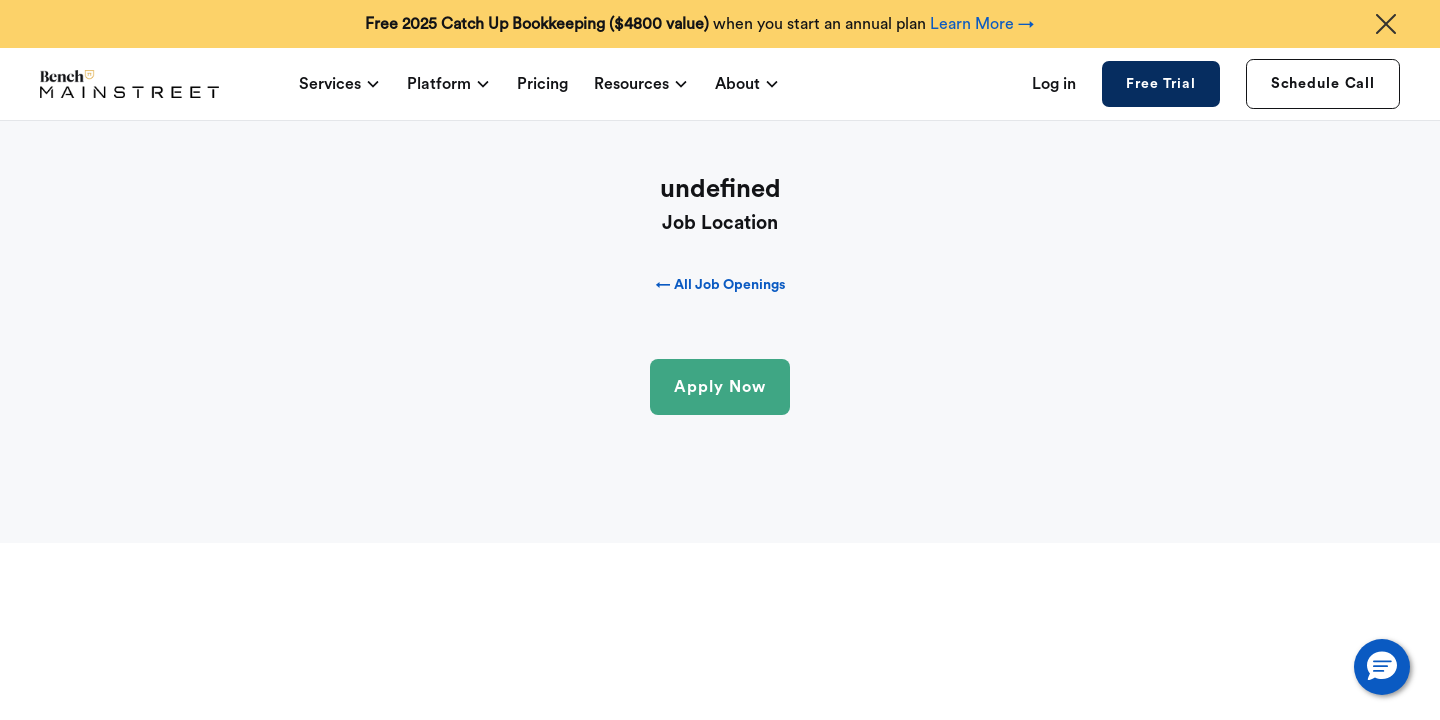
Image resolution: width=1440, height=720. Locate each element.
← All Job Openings (720, 285)
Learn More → (982, 24)
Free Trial (1160, 84)
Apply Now (720, 387)
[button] (1382, 667)
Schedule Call (1323, 83)
